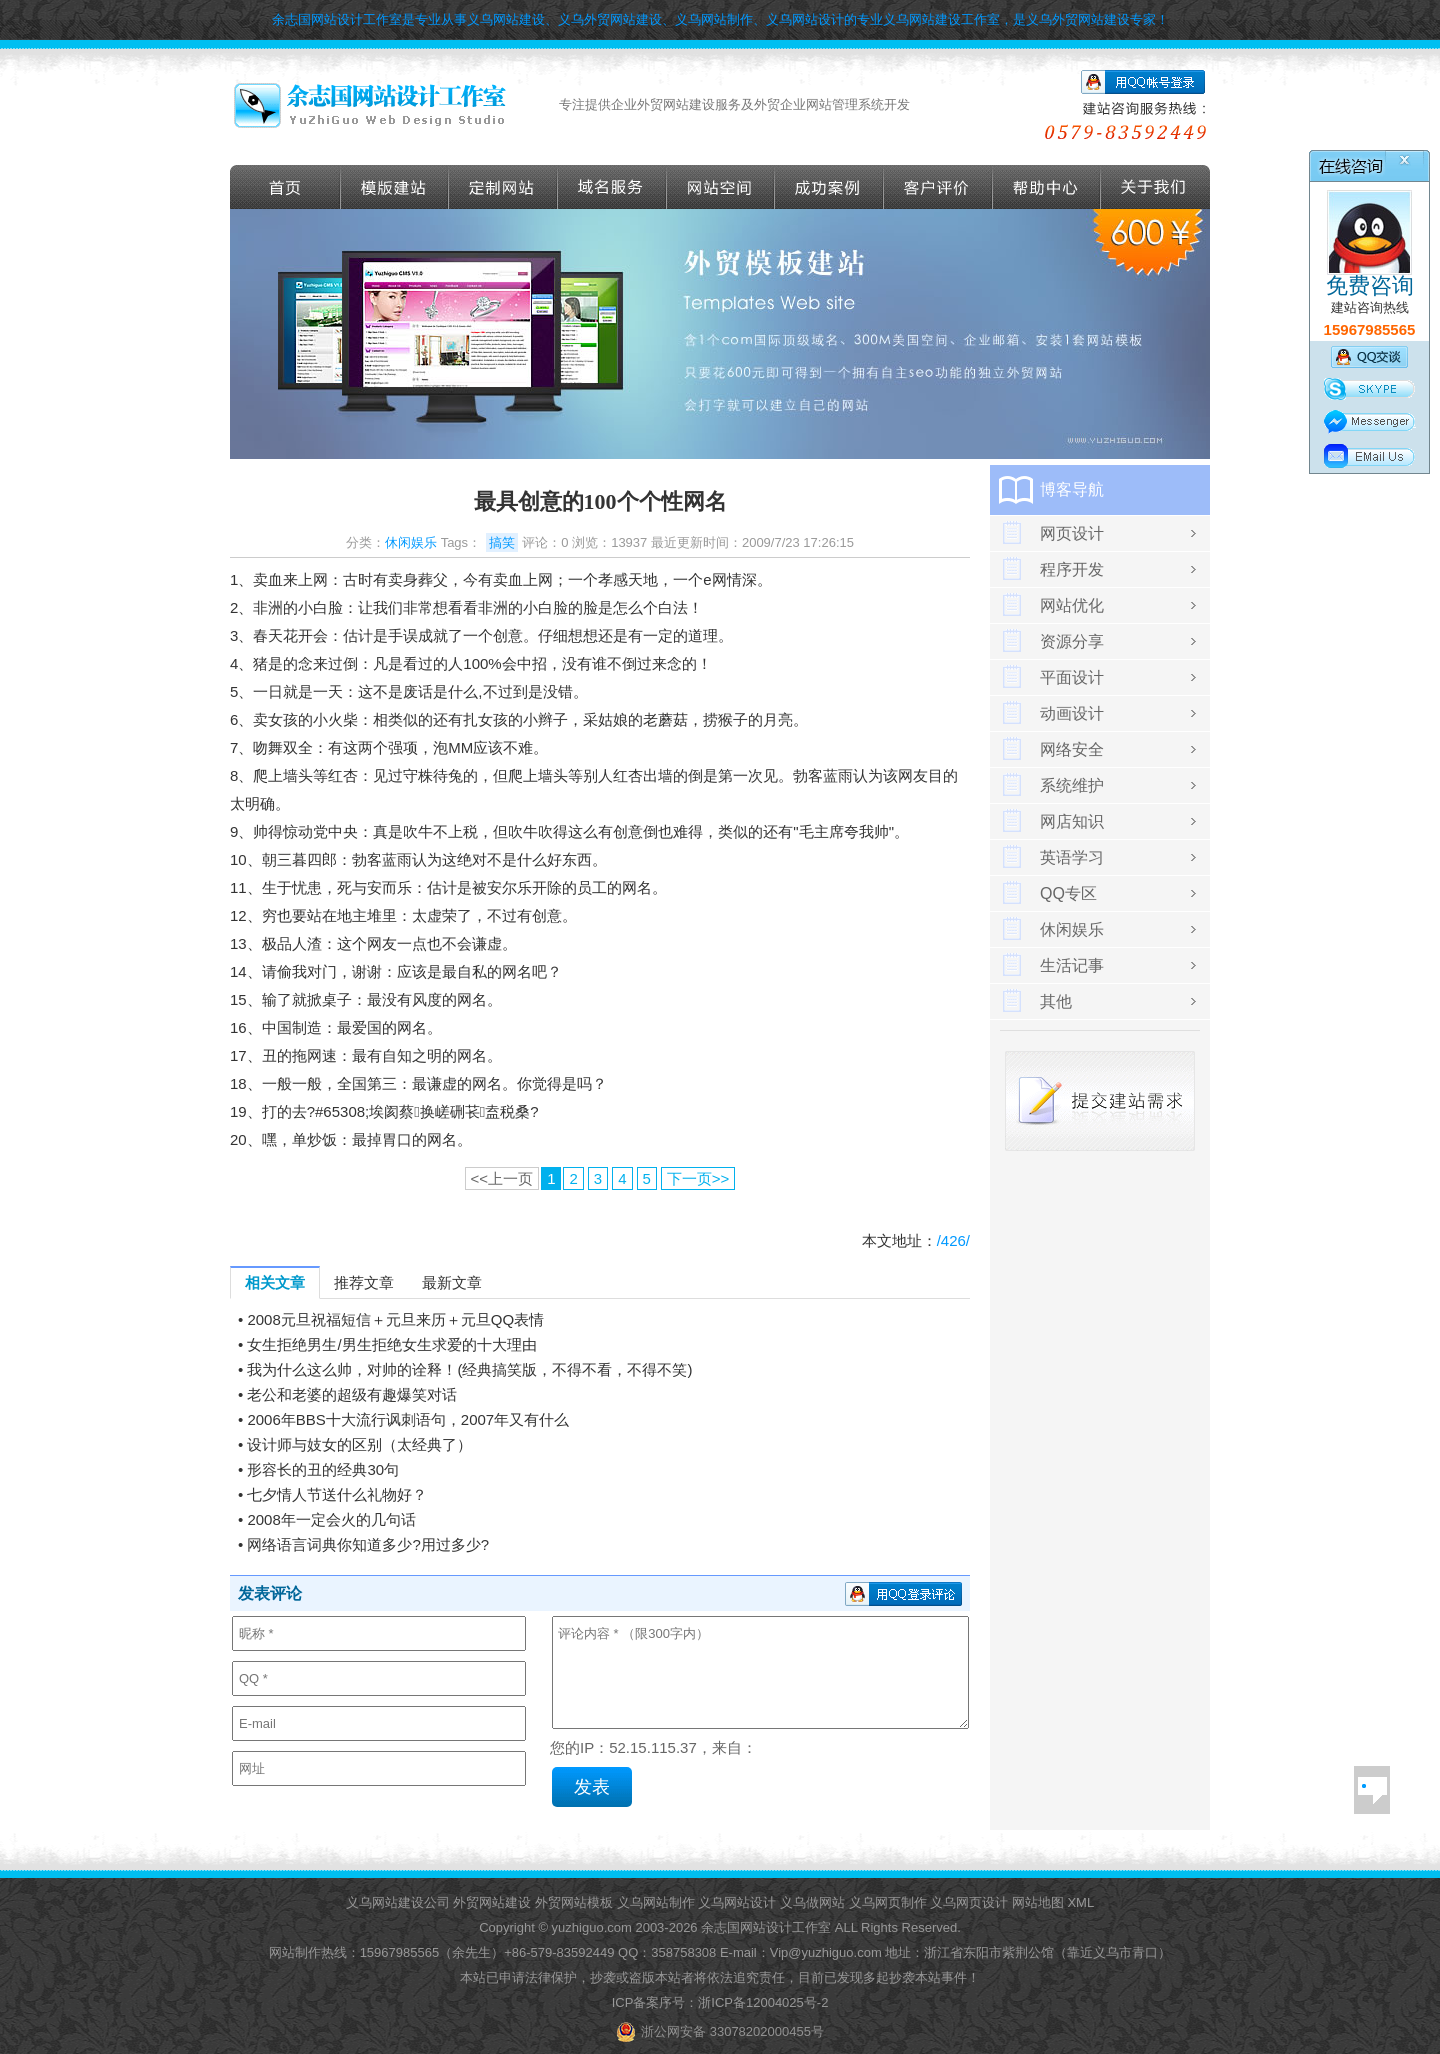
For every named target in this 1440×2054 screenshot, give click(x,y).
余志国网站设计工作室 (766, 1927)
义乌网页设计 (969, 1902)
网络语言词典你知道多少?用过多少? (368, 1544)
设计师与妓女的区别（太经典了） (359, 1444)
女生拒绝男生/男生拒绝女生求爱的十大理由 (391, 1344)
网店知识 (1072, 821)
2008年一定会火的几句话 (331, 1519)
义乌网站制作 (656, 1902)
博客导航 (1072, 489)
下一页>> (698, 1178)
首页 (285, 187)
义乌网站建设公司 (398, 1902)
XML (1080, 1902)
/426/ (953, 1240)
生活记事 (1072, 965)
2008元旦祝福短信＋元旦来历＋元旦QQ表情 (395, 1319)
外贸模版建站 (395, 187)
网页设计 (1072, 533)
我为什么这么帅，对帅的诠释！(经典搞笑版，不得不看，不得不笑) (469, 1369)
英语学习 (1072, 857)
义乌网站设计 (737, 1902)
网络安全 (1072, 749)
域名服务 (612, 187)
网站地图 (1038, 1902)
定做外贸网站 (503, 187)
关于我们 (1155, 187)
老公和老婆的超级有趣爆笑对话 (352, 1394)
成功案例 (829, 187)
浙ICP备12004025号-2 (763, 2002)
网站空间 (721, 187)
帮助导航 (1047, 187)
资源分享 (1072, 641)
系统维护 (1072, 785)
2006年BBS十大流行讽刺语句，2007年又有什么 (408, 1419)
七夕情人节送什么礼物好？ (337, 1494)
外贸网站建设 (492, 1902)
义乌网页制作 (888, 1902)
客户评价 (938, 187)
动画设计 (1072, 713)
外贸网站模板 (574, 1902)
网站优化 (1072, 605)
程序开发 (1072, 569)
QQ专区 (1068, 893)
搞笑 (502, 542)
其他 (1056, 1001)
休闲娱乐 (411, 542)
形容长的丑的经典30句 (323, 1469)
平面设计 (1072, 677)
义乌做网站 (812, 1902)
